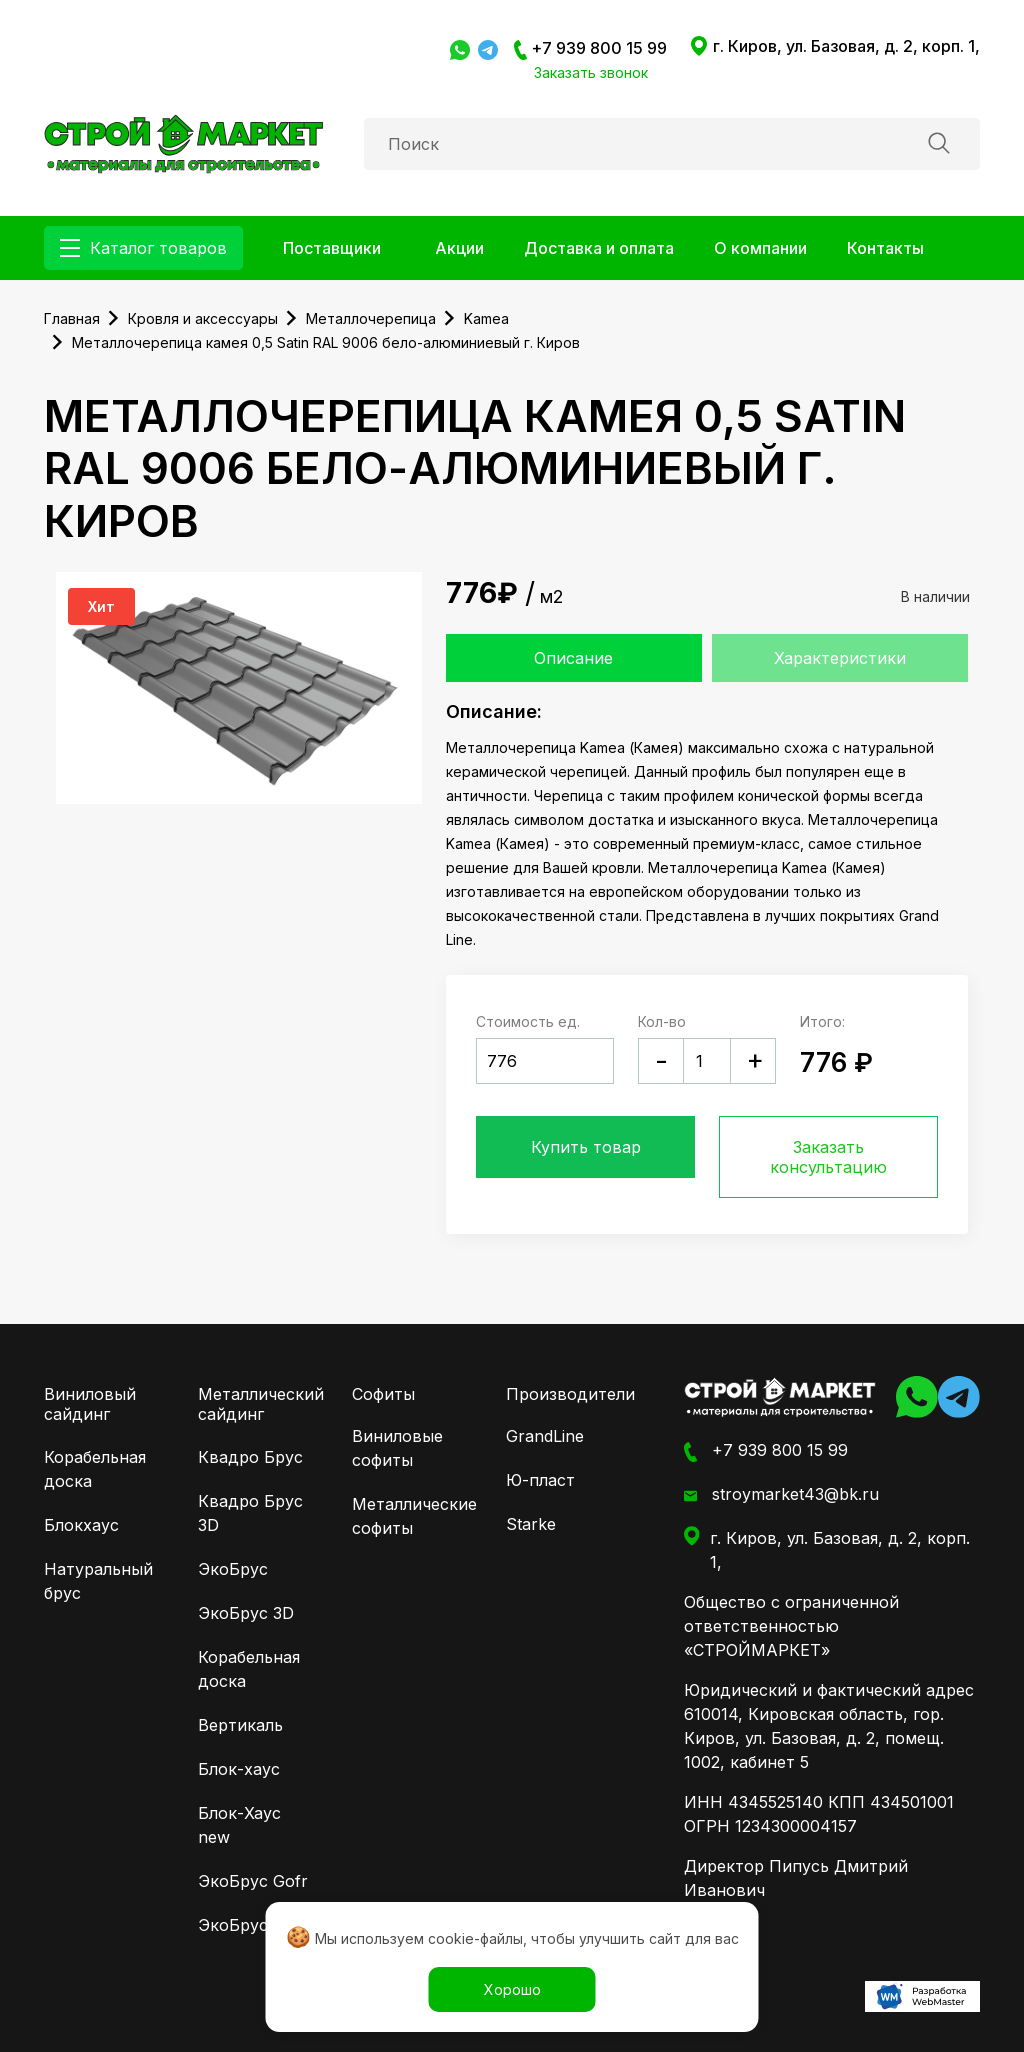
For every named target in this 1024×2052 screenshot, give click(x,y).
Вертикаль (240, 1725)
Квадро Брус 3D (250, 1513)
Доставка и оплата (599, 248)
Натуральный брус (98, 1581)
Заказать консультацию (828, 1157)
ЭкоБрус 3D (246, 1613)
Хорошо (512, 1989)
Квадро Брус (250, 1457)
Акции (459, 248)
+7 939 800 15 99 (590, 49)
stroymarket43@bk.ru (781, 1495)
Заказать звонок (591, 72)
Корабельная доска (95, 1469)
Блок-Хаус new (239, 1825)
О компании (760, 248)
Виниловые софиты (397, 1448)
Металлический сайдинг (261, 1404)
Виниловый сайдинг (90, 1404)
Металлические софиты (409, 1516)
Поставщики (332, 248)
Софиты (383, 1394)
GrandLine (545, 1436)
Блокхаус (81, 1525)
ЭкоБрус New (253, 1925)
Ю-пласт (540, 1480)
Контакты (885, 248)
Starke (531, 1524)
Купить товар (586, 1147)
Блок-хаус (239, 1769)
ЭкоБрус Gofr (253, 1881)
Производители (570, 1394)
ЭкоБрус (233, 1569)
